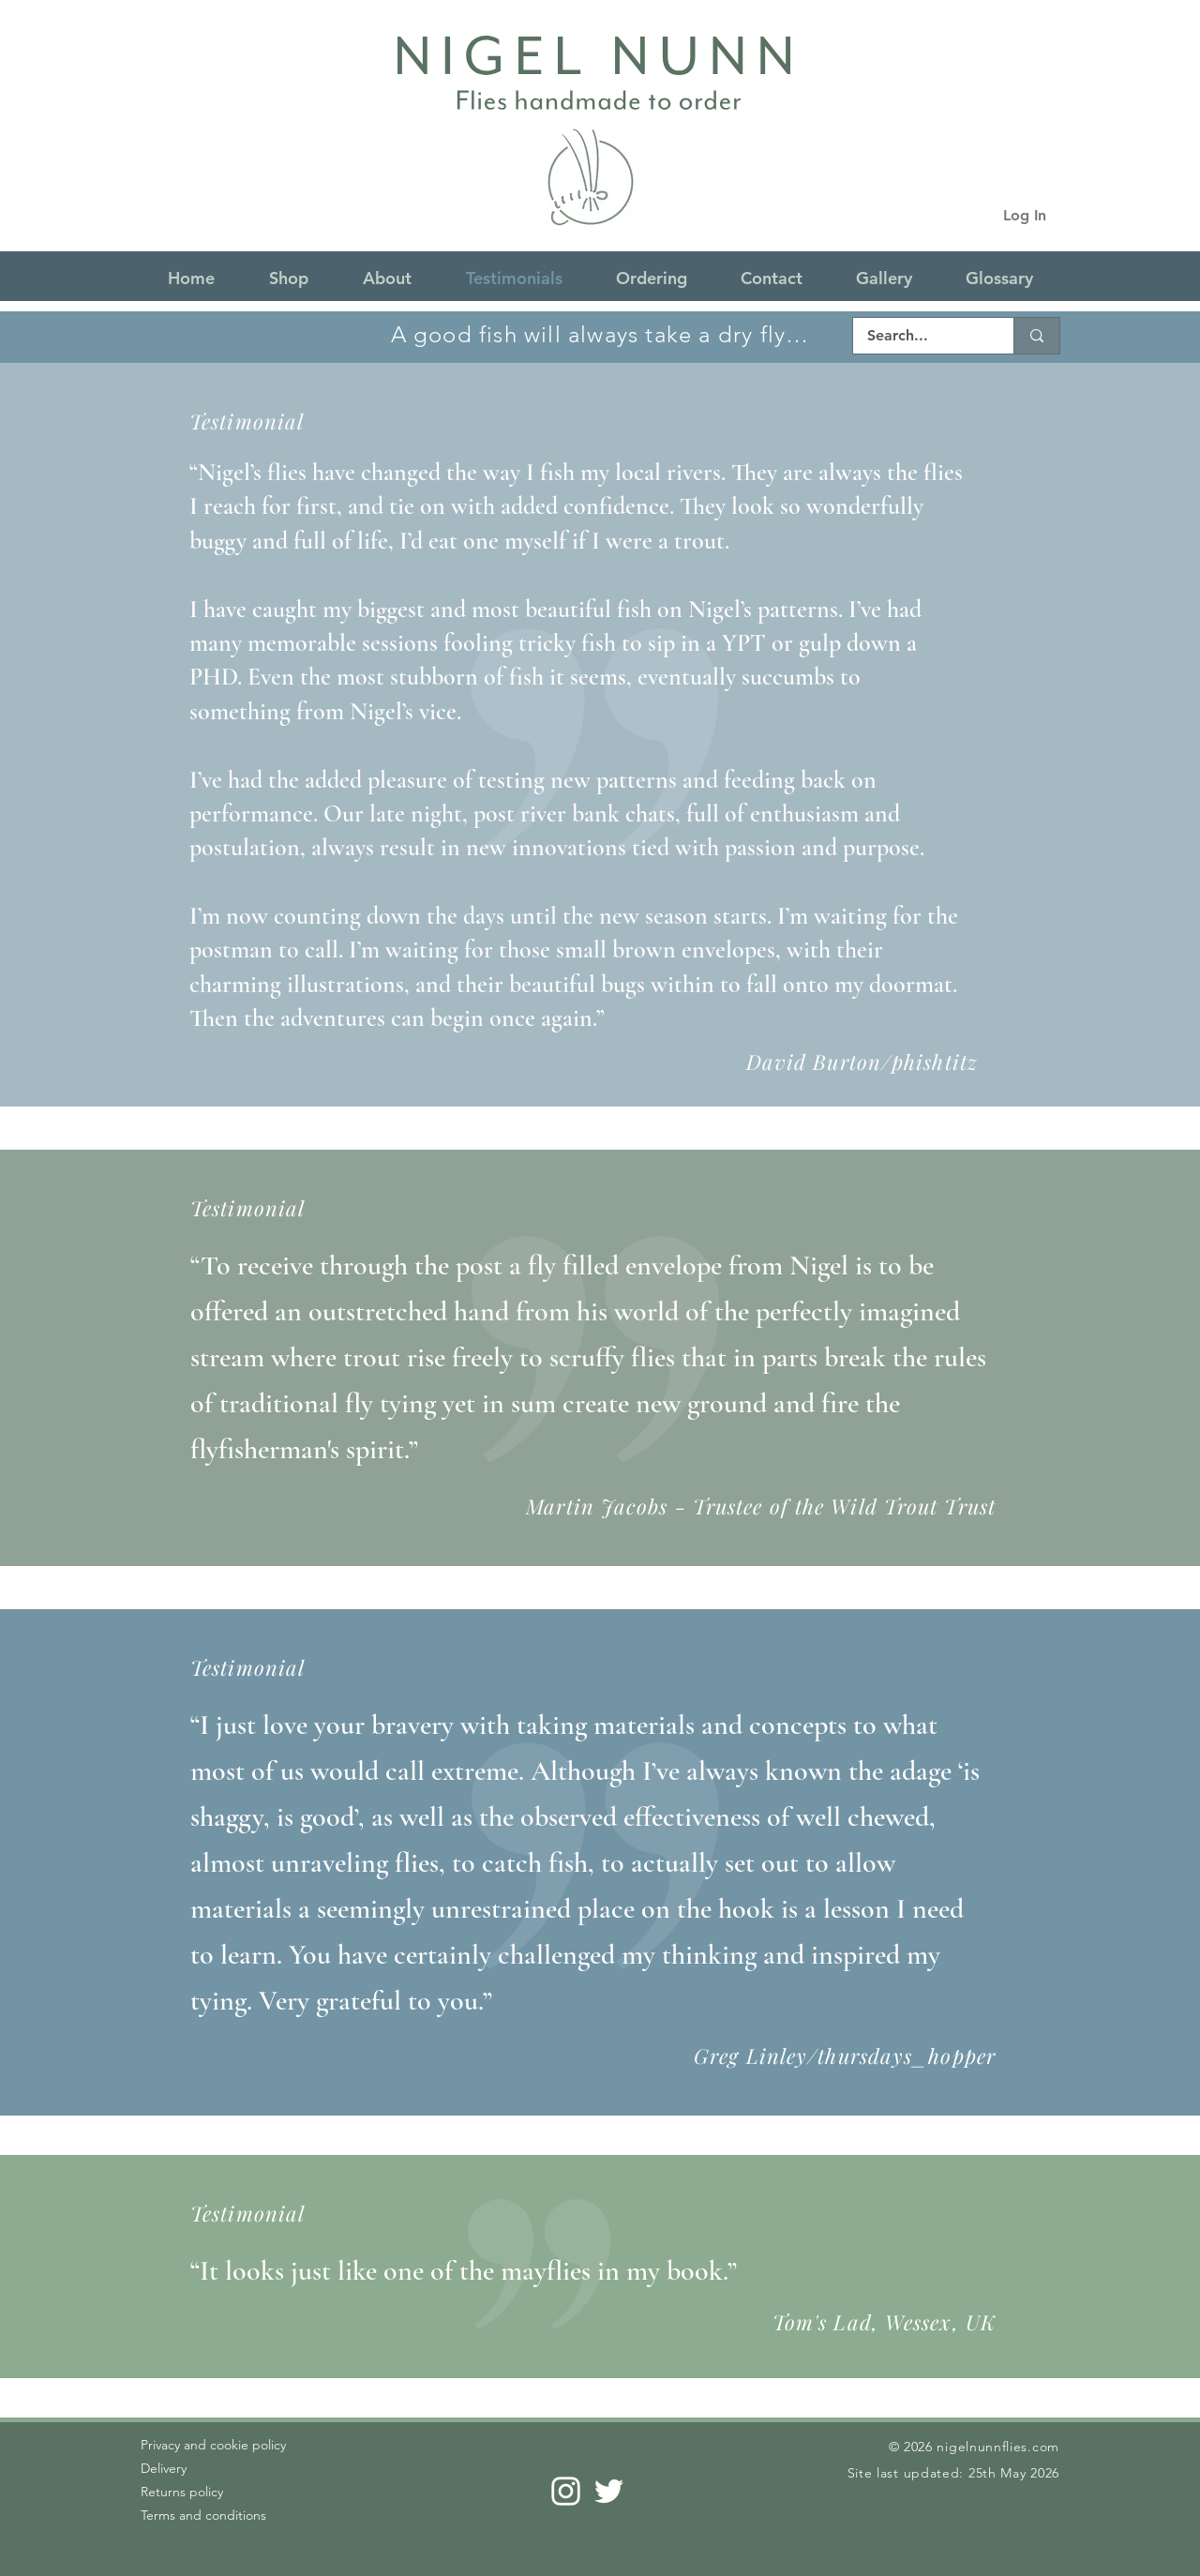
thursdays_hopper (907, 2055)
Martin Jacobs (597, 1506)
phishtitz (935, 1061)
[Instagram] (566, 2491)
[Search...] (920, 336)
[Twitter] (609, 2491)
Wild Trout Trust (913, 1506)
